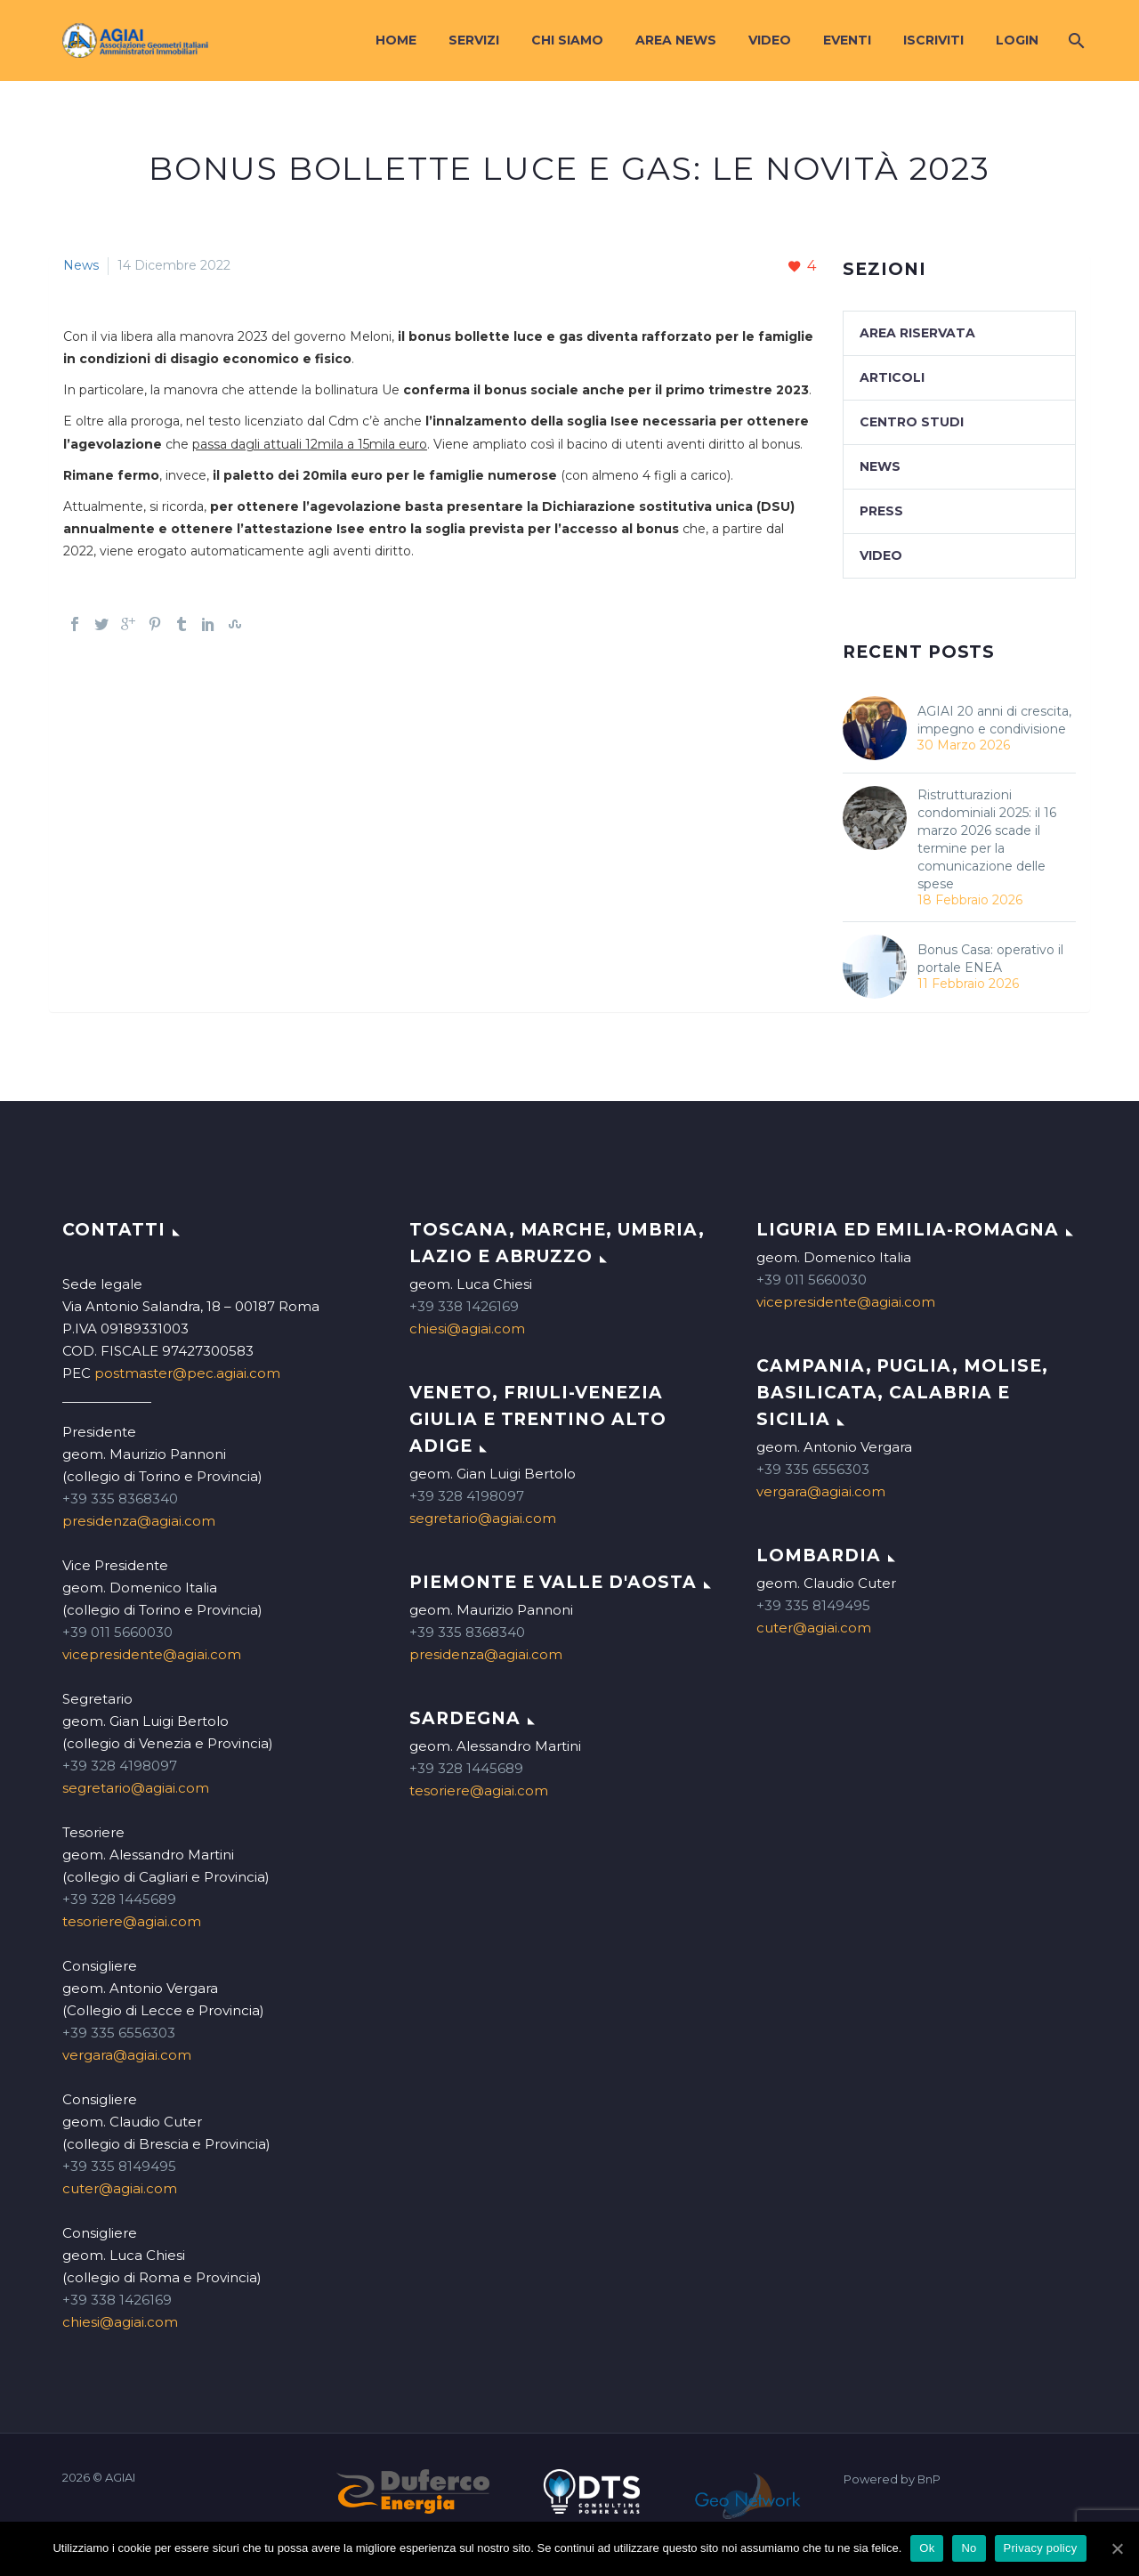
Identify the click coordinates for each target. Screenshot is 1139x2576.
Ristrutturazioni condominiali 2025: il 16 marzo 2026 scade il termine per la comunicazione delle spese (986, 839)
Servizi (473, 40)
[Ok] (1117, 2548)
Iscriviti (933, 40)
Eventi (847, 40)
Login (1017, 40)
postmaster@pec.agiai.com (187, 1373)
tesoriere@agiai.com (131, 1921)
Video (769, 40)
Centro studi (912, 422)
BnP (929, 2479)
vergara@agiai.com (126, 2054)
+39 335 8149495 (119, 2166)
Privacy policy (1041, 2548)
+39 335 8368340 (120, 1498)
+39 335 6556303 (118, 2032)
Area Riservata (917, 333)
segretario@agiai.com (135, 1787)
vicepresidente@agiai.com (151, 1654)
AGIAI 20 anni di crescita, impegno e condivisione (994, 720)
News (81, 265)
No (968, 2548)
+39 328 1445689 (119, 1899)
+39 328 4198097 (119, 1765)
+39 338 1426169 (117, 2299)
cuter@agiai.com (119, 2188)
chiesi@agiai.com (120, 2321)
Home (396, 40)
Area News (675, 40)
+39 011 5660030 (117, 1632)
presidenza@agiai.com (138, 1520)
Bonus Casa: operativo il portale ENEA (990, 959)
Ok (926, 2548)
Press (881, 511)
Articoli (892, 377)
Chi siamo (567, 40)
